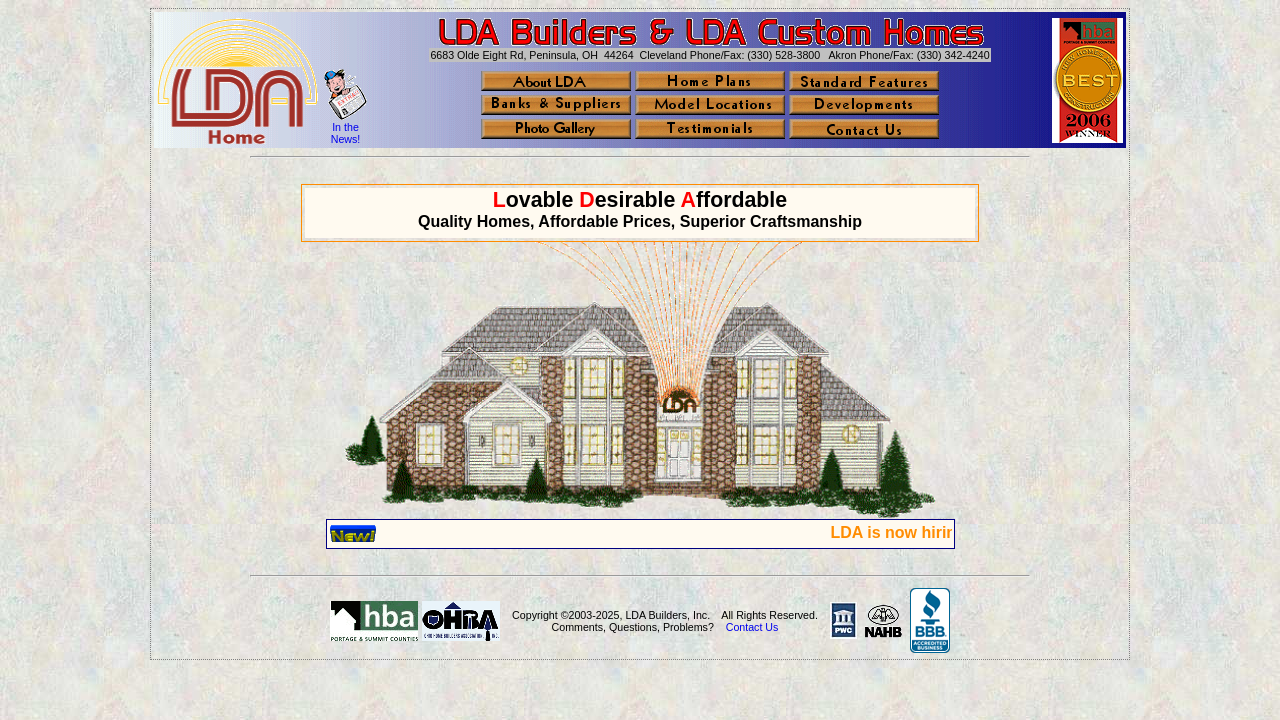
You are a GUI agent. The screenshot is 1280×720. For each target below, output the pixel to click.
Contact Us (752, 627)
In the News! (346, 133)
